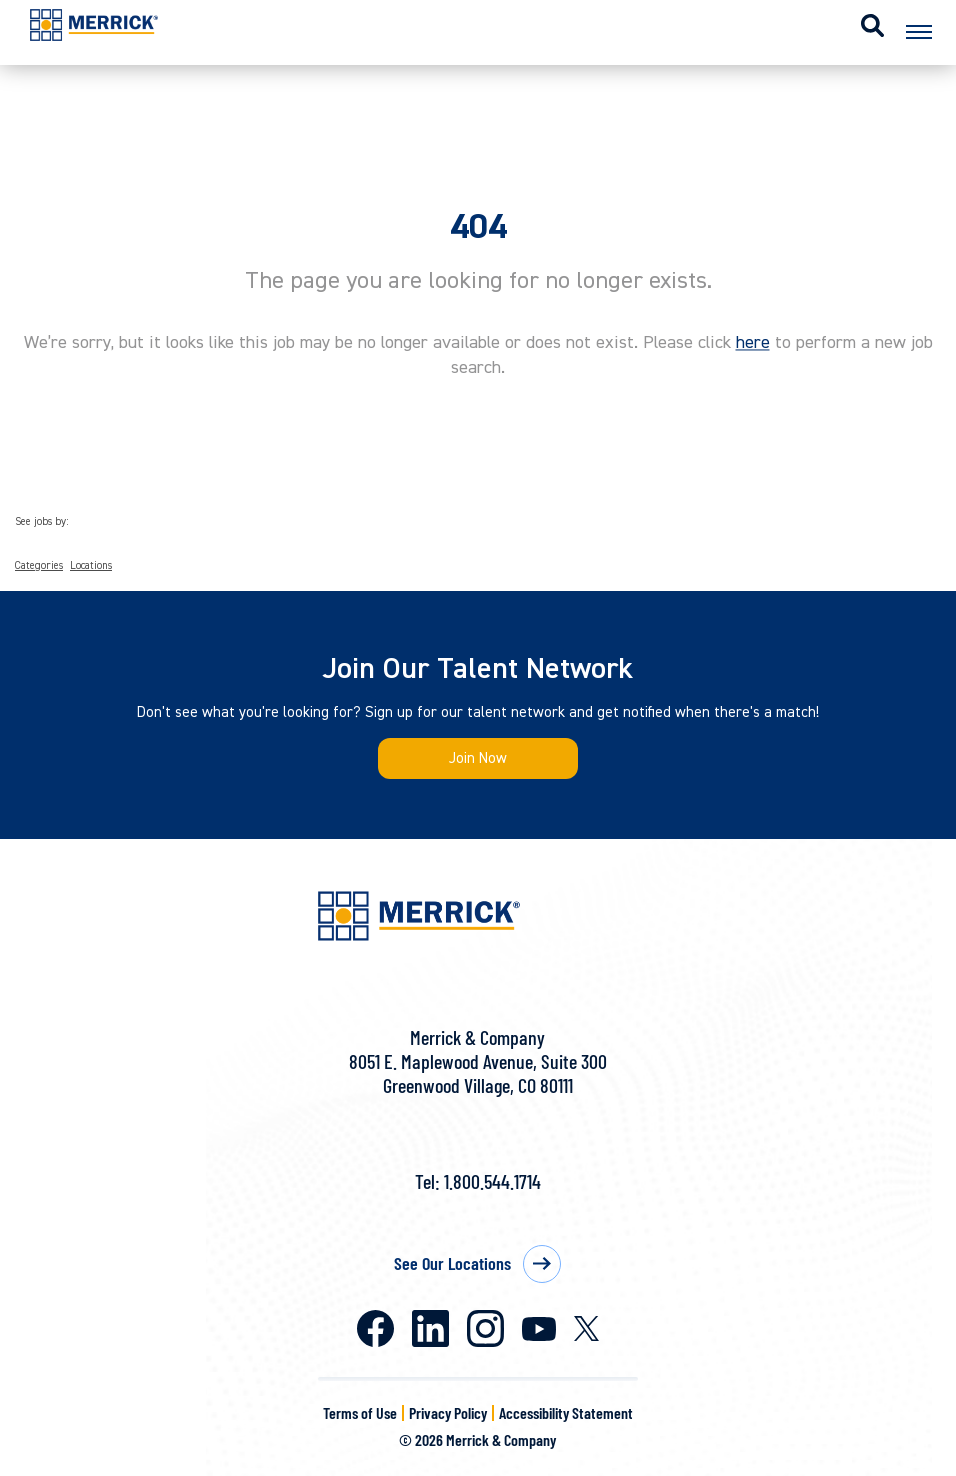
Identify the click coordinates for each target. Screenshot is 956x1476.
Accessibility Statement (566, 1412)
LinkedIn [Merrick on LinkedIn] (430, 1328)
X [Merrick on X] (586, 1328)
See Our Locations (452, 1263)
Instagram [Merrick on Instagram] (485, 1328)
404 (478, 227)
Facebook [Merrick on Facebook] (375, 1328)
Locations (91, 566)
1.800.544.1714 (492, 1181)
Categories (39, 566)
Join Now (478, 758)
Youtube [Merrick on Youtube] (539, 1329)
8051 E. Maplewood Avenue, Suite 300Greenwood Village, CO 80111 (478, 1073)
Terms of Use (360, 1412)
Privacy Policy (448, 1412)
